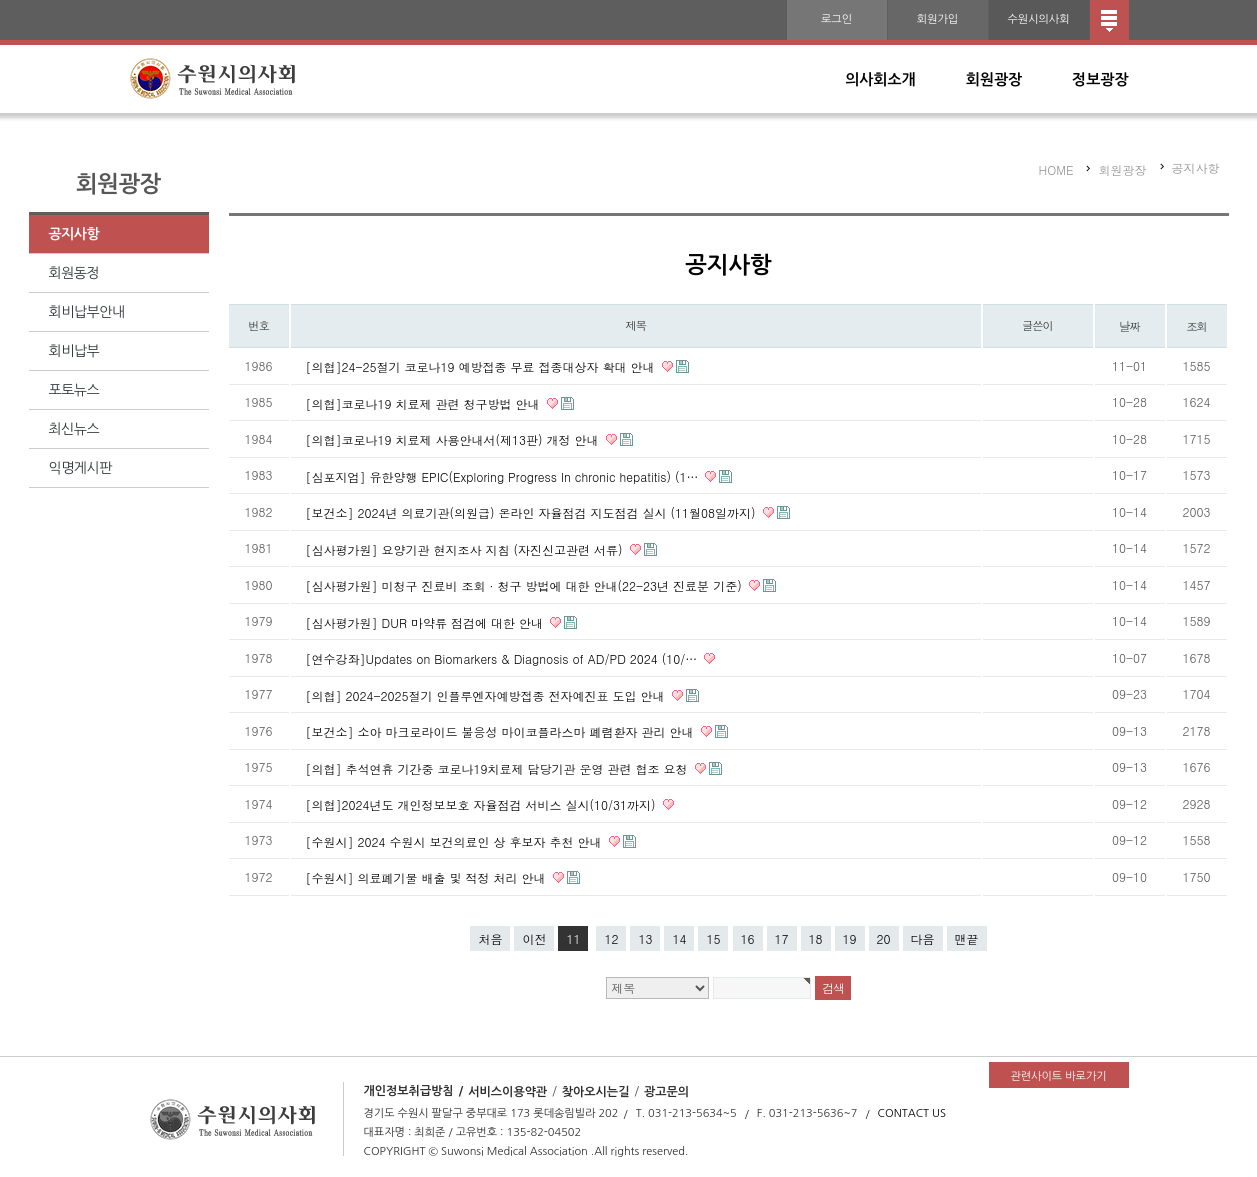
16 (748, 938)
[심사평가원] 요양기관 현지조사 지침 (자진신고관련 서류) (466, 548)
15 (713, 938)
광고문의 (666, 1091)
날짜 (1129, 326)
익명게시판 (80, 468)
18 (816, 938)
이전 (534, 938)
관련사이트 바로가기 (1058, 1076)
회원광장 (994, 79)
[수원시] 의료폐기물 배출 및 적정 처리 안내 (428, 877)
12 (611, 938)
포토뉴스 (74, 390)
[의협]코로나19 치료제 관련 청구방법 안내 (425, 402)
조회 (1196, 326)
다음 (923, 938)
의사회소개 (880, 79)
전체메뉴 (1109, 20)
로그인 (836, 19)
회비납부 (74, 351)
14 (679, 938)
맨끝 (967, 938)
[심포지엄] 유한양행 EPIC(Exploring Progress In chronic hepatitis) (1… (504, 475)
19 (850, 938)
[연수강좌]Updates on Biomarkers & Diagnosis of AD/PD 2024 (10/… (504, 658)
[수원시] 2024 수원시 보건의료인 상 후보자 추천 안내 (456, 840)
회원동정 (74, 273)
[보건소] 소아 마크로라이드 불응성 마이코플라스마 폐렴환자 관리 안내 (502, 731)
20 (884, 938)
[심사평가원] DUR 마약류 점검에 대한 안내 (426, 621)
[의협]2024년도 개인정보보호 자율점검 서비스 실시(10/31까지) (483, 804)
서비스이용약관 (507, 1091)
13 (645, 938)
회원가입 (937, 19)
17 (782, 938)
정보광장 (1100, 79)
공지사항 (74, 234)
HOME (1056, 169)
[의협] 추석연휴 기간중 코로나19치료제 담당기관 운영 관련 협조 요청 (499, 767)
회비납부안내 (87, 312)
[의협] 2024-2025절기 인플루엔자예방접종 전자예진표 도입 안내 (487, 694)
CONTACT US (912, 1113)
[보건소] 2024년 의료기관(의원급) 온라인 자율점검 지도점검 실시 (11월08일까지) (533, 512)
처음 (490, 938)
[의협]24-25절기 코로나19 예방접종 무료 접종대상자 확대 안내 (482, 366)
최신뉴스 (74, 429)
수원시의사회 (1038, 19)
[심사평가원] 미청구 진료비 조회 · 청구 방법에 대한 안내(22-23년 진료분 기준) (526, 585)
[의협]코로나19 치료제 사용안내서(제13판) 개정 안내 (454, 439)
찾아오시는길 (596, 1091)
